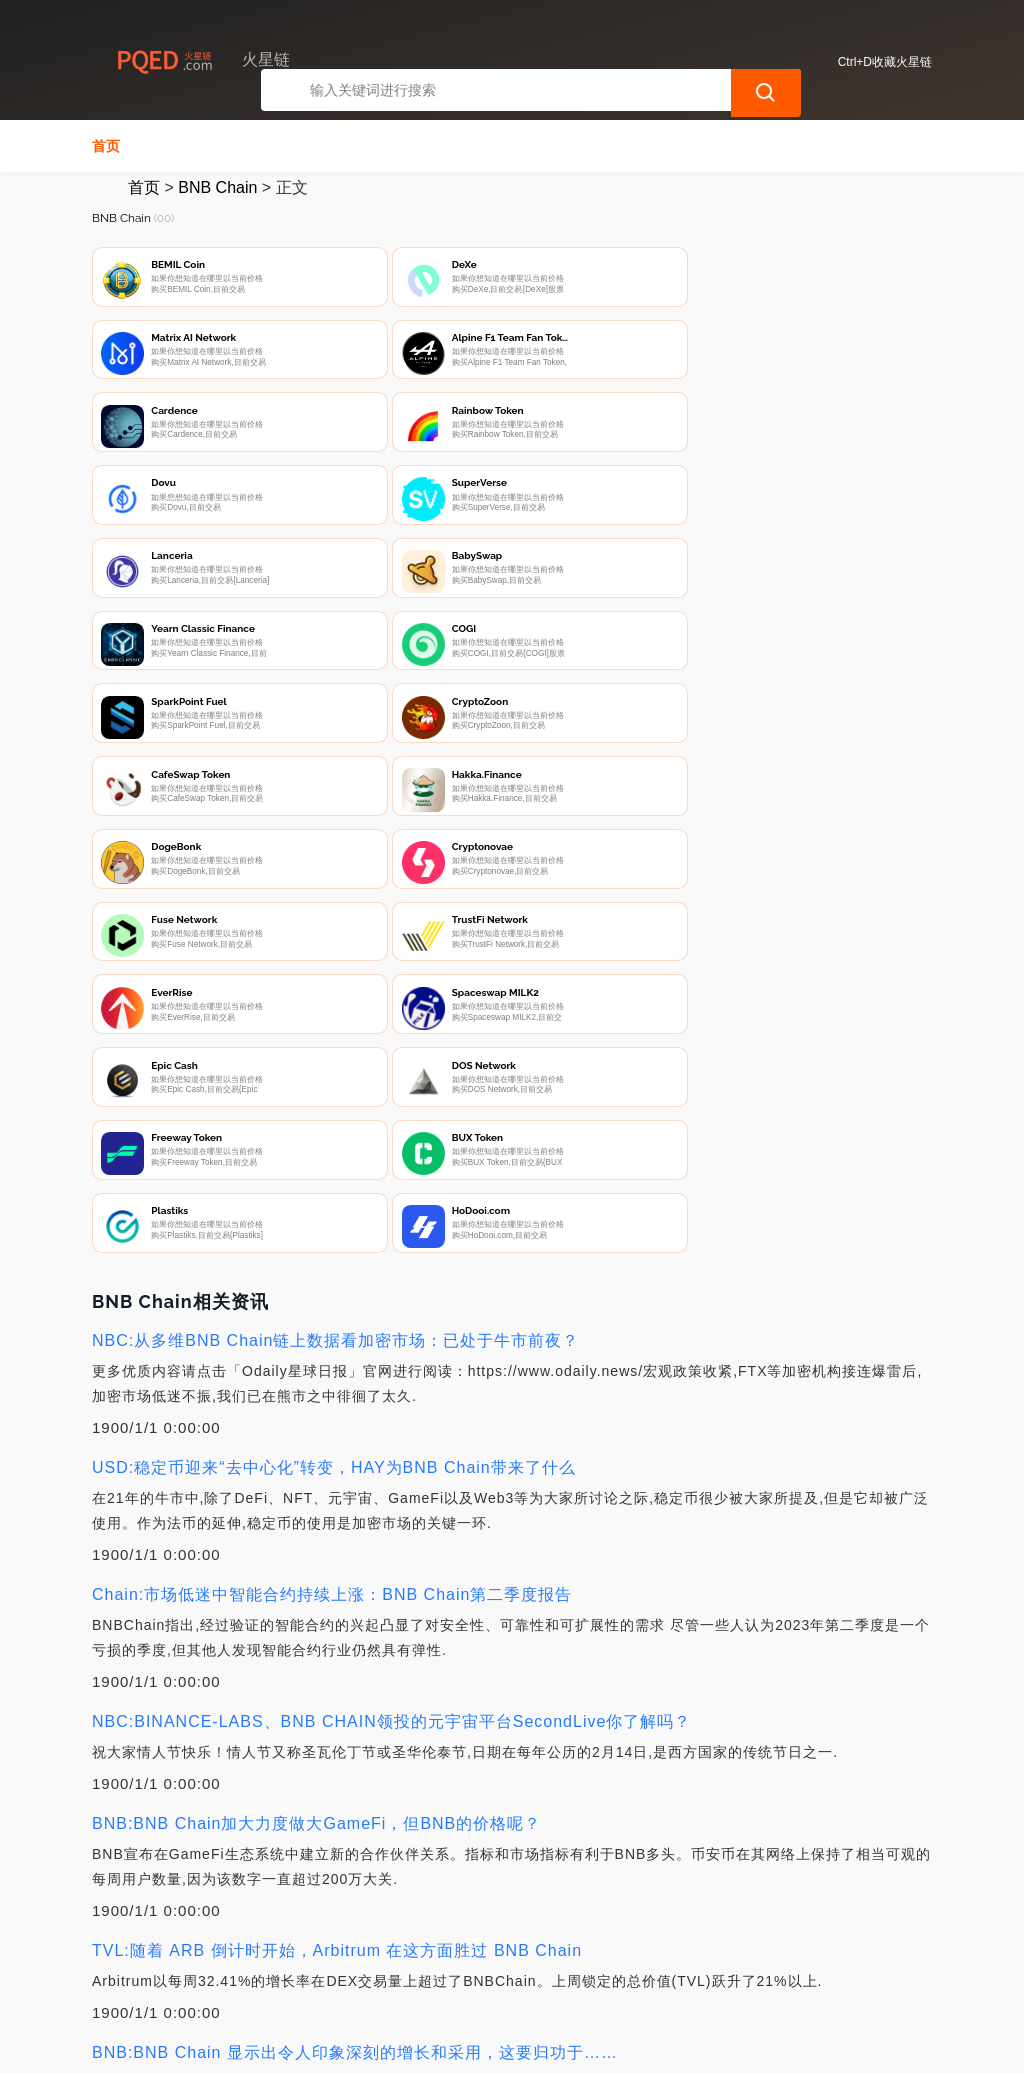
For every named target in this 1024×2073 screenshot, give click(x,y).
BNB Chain (217, 187)
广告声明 (511, 1969)
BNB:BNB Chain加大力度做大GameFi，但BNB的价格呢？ (316, 1359)
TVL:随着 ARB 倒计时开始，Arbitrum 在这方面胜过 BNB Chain (337, 1486)
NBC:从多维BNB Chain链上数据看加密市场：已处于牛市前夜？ (335, 876)
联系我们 (312, 1969)
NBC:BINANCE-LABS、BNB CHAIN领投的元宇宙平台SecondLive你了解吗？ (391, 1257)
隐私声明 (412, 1969)
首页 (106, 146)
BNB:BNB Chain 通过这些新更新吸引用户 (253, 1715)
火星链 (407, 2045)
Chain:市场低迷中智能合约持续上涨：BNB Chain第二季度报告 (332, 1130)
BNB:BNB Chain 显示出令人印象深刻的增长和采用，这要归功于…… (355, 1588)
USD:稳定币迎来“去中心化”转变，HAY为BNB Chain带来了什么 (334, 1003)
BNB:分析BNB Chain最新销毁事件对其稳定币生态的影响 (310, 1842)
